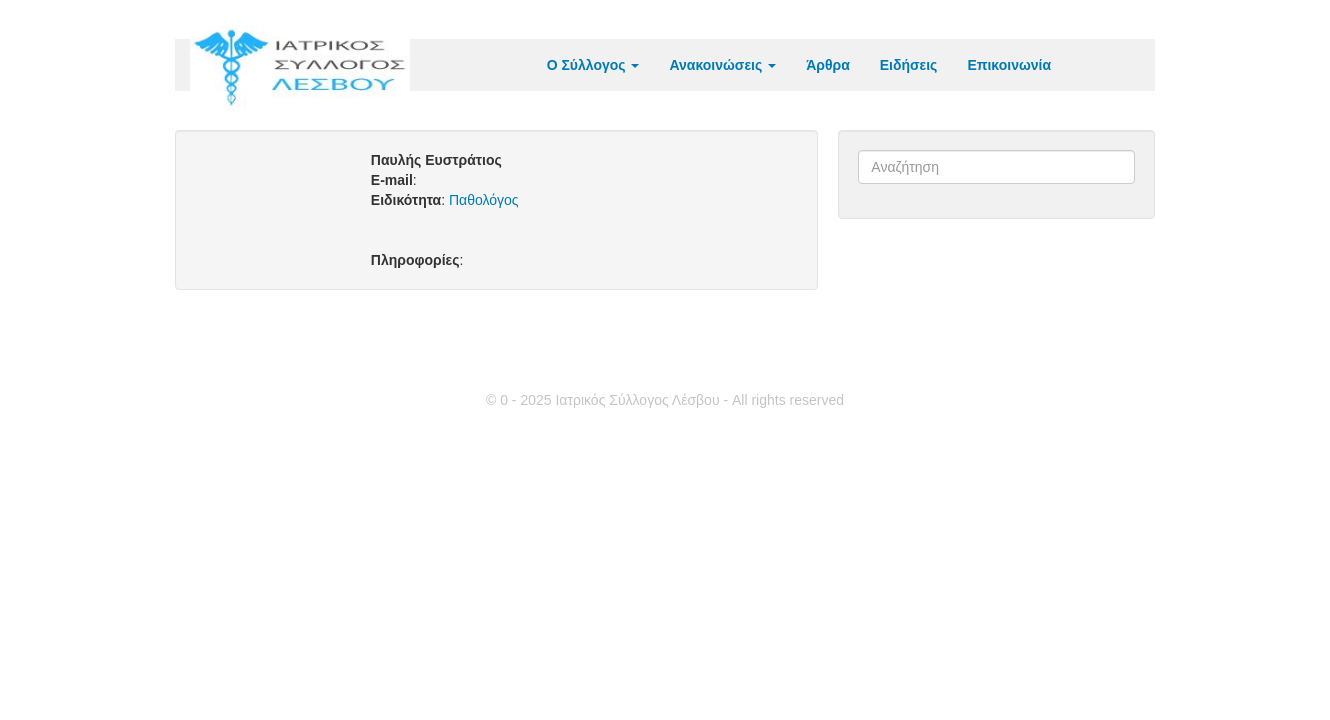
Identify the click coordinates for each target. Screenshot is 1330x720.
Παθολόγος (484, 200)
